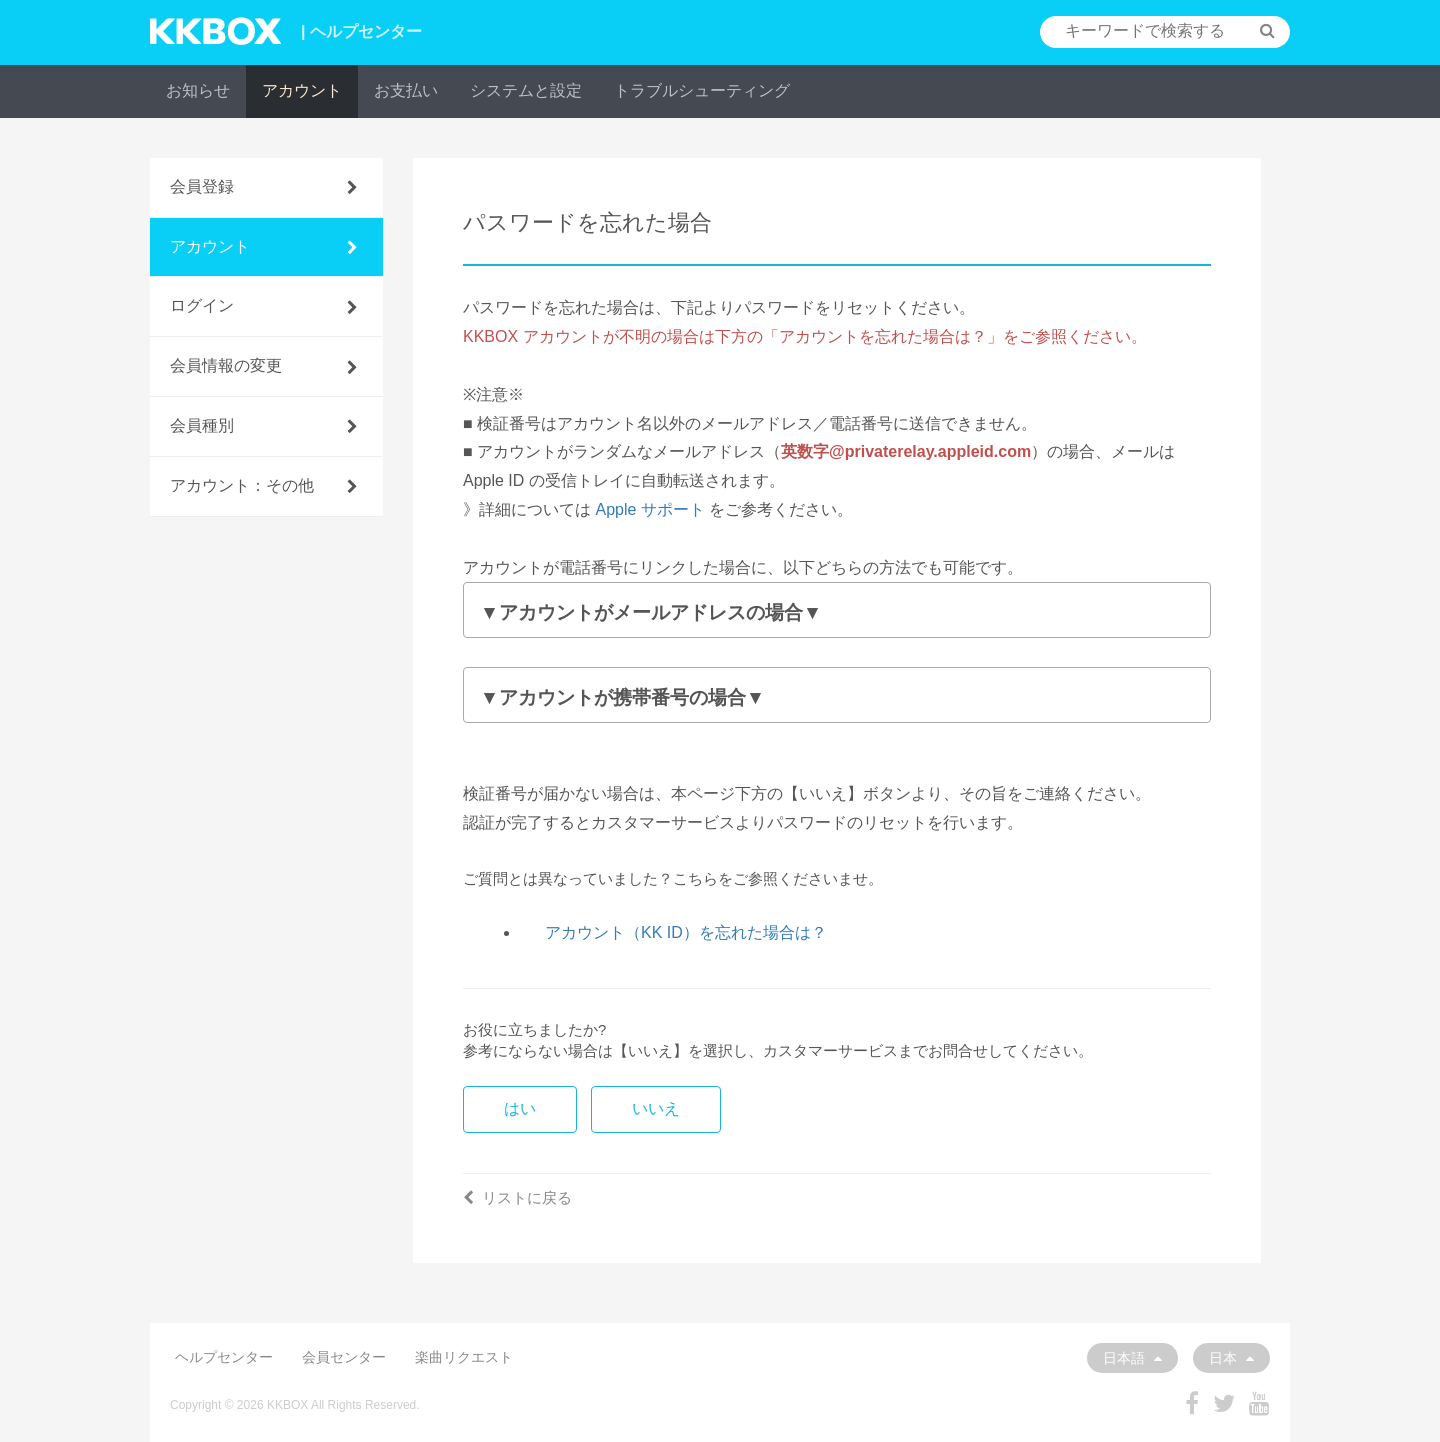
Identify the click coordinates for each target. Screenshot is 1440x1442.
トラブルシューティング (702, 90)
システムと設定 (526, 90)
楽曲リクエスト (464, 1357)
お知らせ (198, 90)
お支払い (406, 90)
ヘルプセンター (224, 1357)
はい (520, 1108)
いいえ (656, 1108)
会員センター (344, 1357)
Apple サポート (649, 509)
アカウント (302, 90)
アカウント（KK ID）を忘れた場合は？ (686, 932)
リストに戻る (517, 1197)
